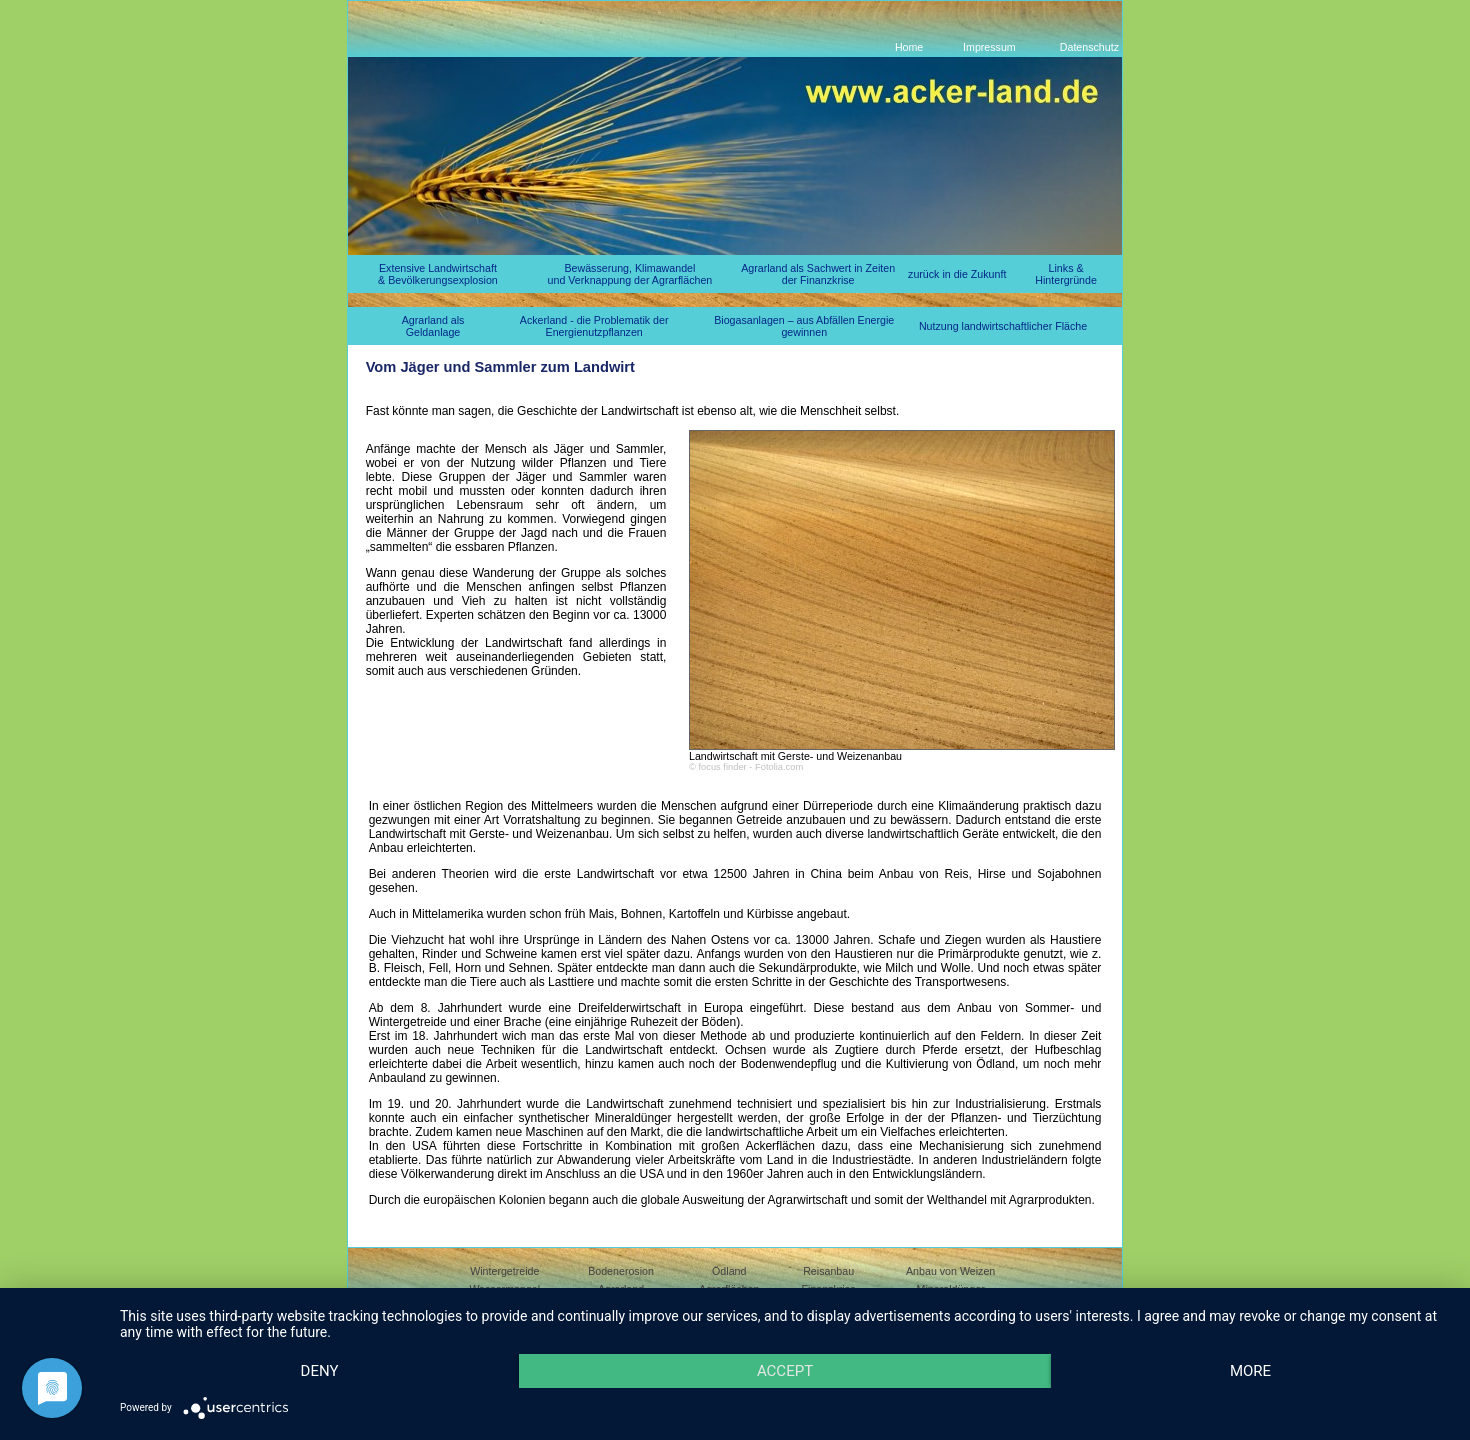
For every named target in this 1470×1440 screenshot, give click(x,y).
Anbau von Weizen (950, 1271)
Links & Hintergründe (1066, 274)
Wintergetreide (504, 1271)
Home (909, 47)
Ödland (729, 1271)
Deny (320, 1371)
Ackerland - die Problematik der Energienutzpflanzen (594, 326)
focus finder (722, 767)
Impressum (989, 47)
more (1250, 1371)
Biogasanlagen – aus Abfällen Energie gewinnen (804, 326)
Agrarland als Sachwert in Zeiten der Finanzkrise (818, 274)
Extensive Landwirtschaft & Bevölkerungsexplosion (438, 274)
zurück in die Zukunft (957, 274)
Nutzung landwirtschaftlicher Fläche (1003, 326)
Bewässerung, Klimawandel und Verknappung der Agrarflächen (630, 274)
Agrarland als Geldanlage (433, 326)
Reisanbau (828, 1271)
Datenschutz (1089, 47)
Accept (785, 1371)
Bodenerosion (621, 1271)
